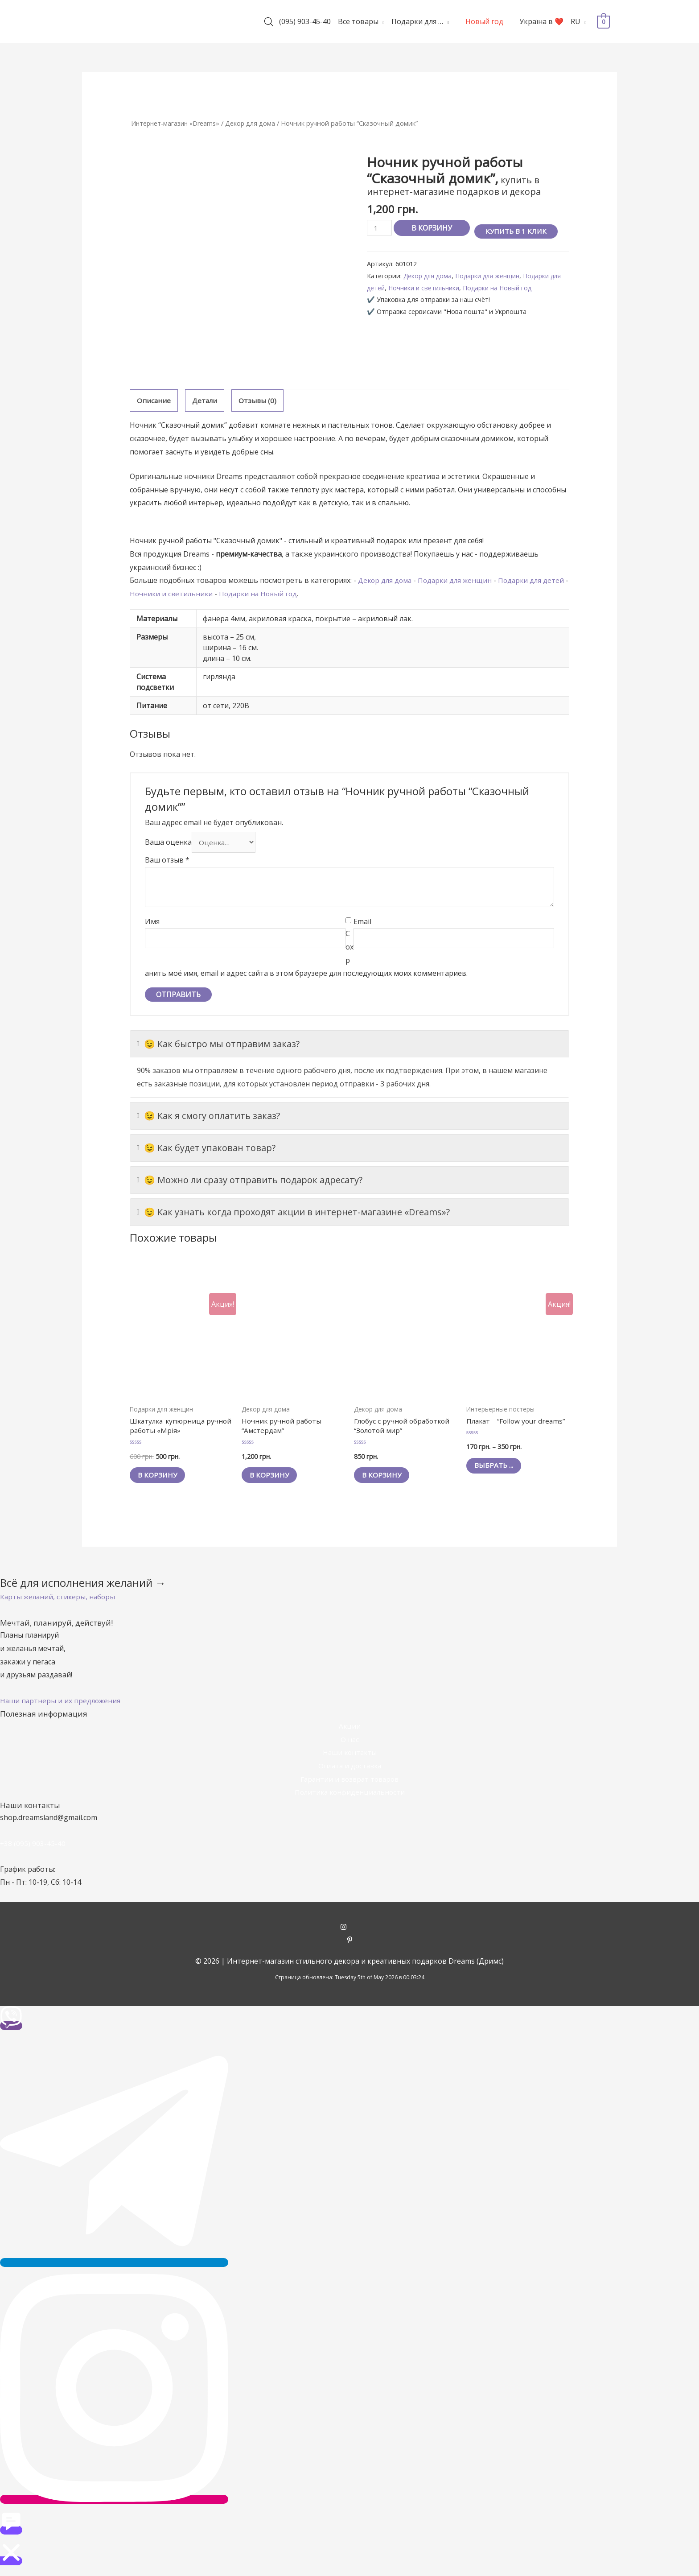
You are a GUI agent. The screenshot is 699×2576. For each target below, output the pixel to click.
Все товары (358, 21)
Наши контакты (349, 1757)
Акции (349, 1730)
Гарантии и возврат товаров (349, 1783)
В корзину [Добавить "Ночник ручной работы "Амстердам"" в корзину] (273, 1479)
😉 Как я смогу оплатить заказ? (208, 1118)
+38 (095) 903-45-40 (33, 1848)
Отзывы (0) (259, 400)
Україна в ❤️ (541, 21)
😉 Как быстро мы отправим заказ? (218, 1046)
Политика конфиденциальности (349, 1796)
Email (362, 923)
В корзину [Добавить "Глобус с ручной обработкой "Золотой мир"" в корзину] (385, 1479)
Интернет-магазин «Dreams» (177, 123)
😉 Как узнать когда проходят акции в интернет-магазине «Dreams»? (293, 1214)
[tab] (154, 401)
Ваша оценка (168, 844)
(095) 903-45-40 (305, 21)
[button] (59, 1601)
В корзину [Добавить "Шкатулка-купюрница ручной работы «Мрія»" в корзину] (161, 1479)
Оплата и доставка (350, 1770)
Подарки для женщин (492, 276)
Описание (154, 400)
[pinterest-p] (349, 1945)
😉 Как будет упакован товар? (206, 1150)
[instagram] (349, 1931)
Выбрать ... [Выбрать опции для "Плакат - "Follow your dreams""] (497, 1479)
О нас (349, 1743)
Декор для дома (254, 123)
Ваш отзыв (167, 862)
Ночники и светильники (440, 288)
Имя (152, 923)
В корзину (433, 228)
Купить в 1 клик (519, 231)
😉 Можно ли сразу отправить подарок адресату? (249, 1182)
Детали (205, 400)
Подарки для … (417, 21)
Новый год (484, 21)
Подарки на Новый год (517, 288)
